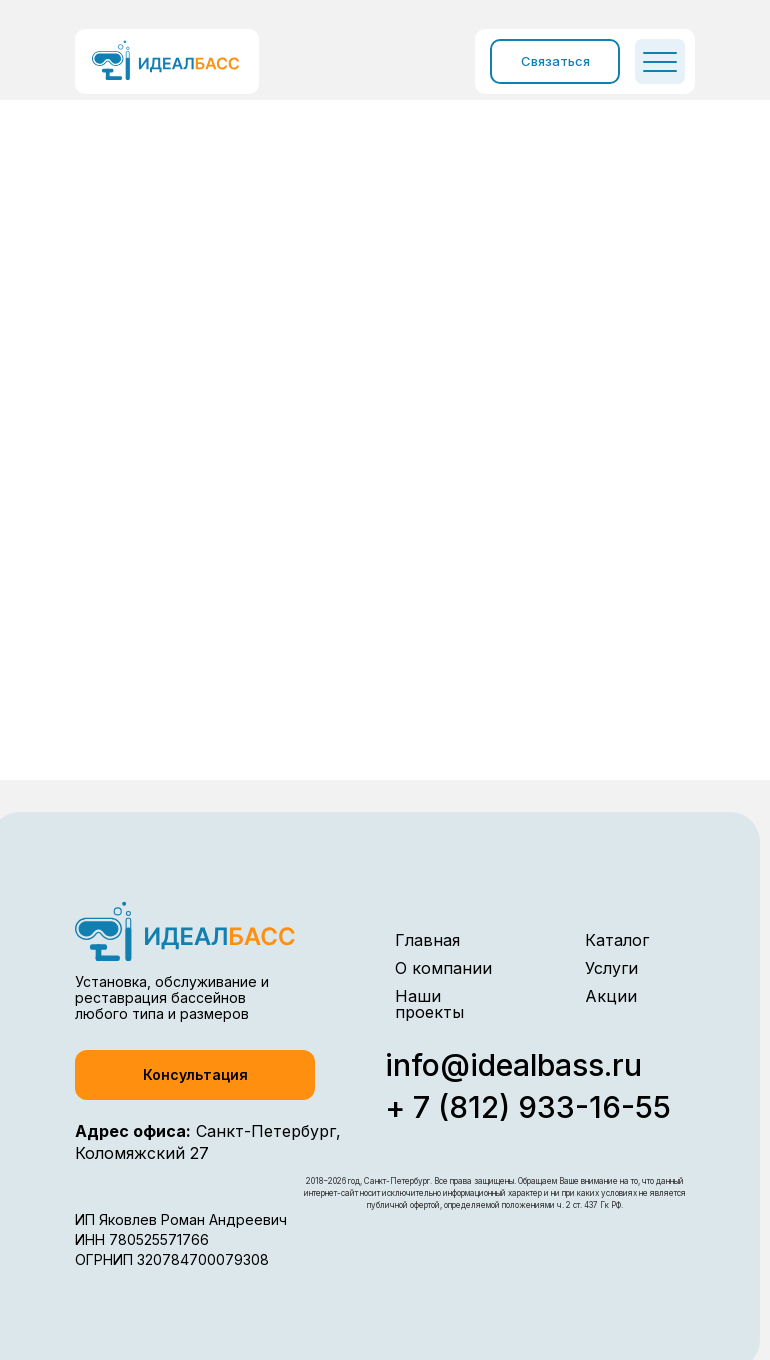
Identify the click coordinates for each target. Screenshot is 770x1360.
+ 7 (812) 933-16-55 (528, 1107)
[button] (195, 1075)
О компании (443, 968)
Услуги (611, 968)
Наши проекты (429, 1004)
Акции (611, 996)
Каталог (617, 940)
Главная (427, 940)
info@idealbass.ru (513, 1065)
